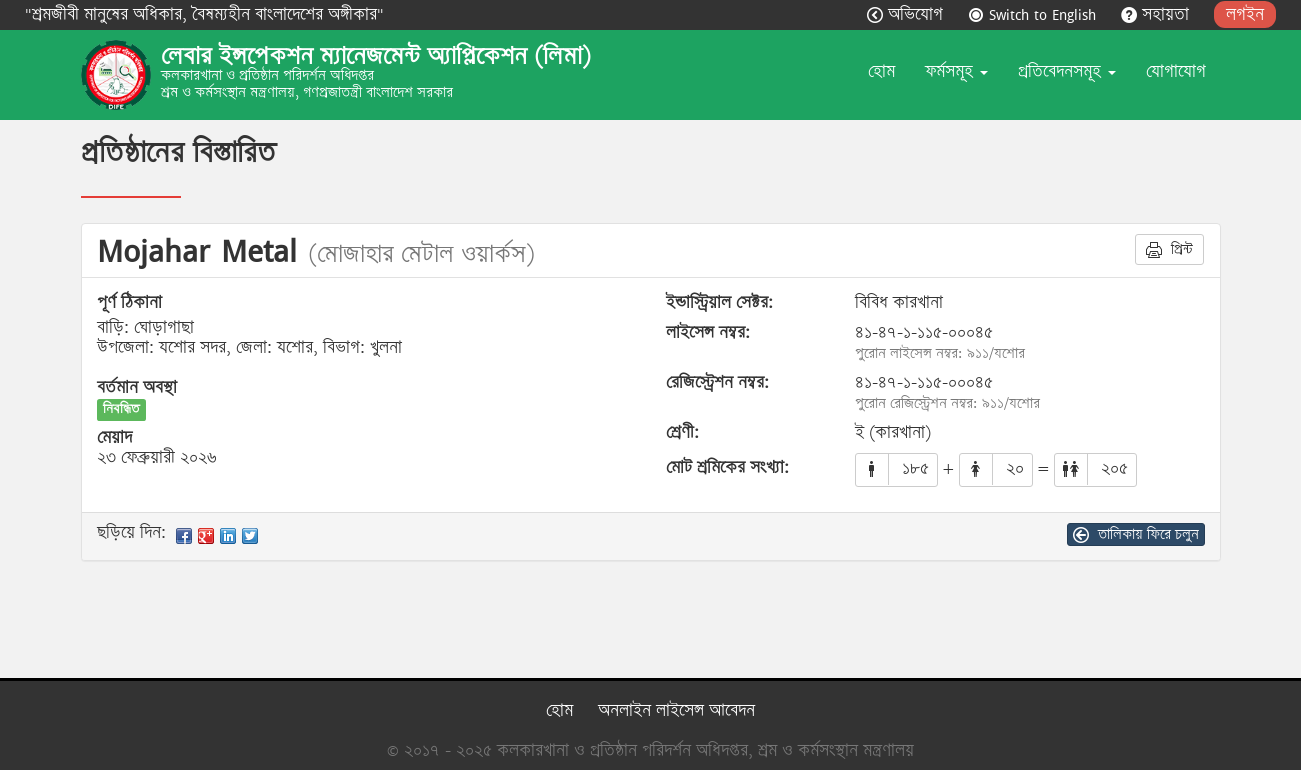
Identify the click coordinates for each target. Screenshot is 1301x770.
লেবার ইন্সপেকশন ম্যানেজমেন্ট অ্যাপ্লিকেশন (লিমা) (376, 56)
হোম (881, 71)
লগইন (1245, 14)
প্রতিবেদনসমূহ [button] (1067, 71)
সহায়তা (1157, 14)
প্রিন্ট (1169, 249)
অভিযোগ (907, 14)
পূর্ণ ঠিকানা (129, 303)
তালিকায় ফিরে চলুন (1136, 534)
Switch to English (1034, 14)
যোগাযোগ (1176, 71)
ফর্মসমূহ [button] (956, 71)
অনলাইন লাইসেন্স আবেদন (676, 710)
